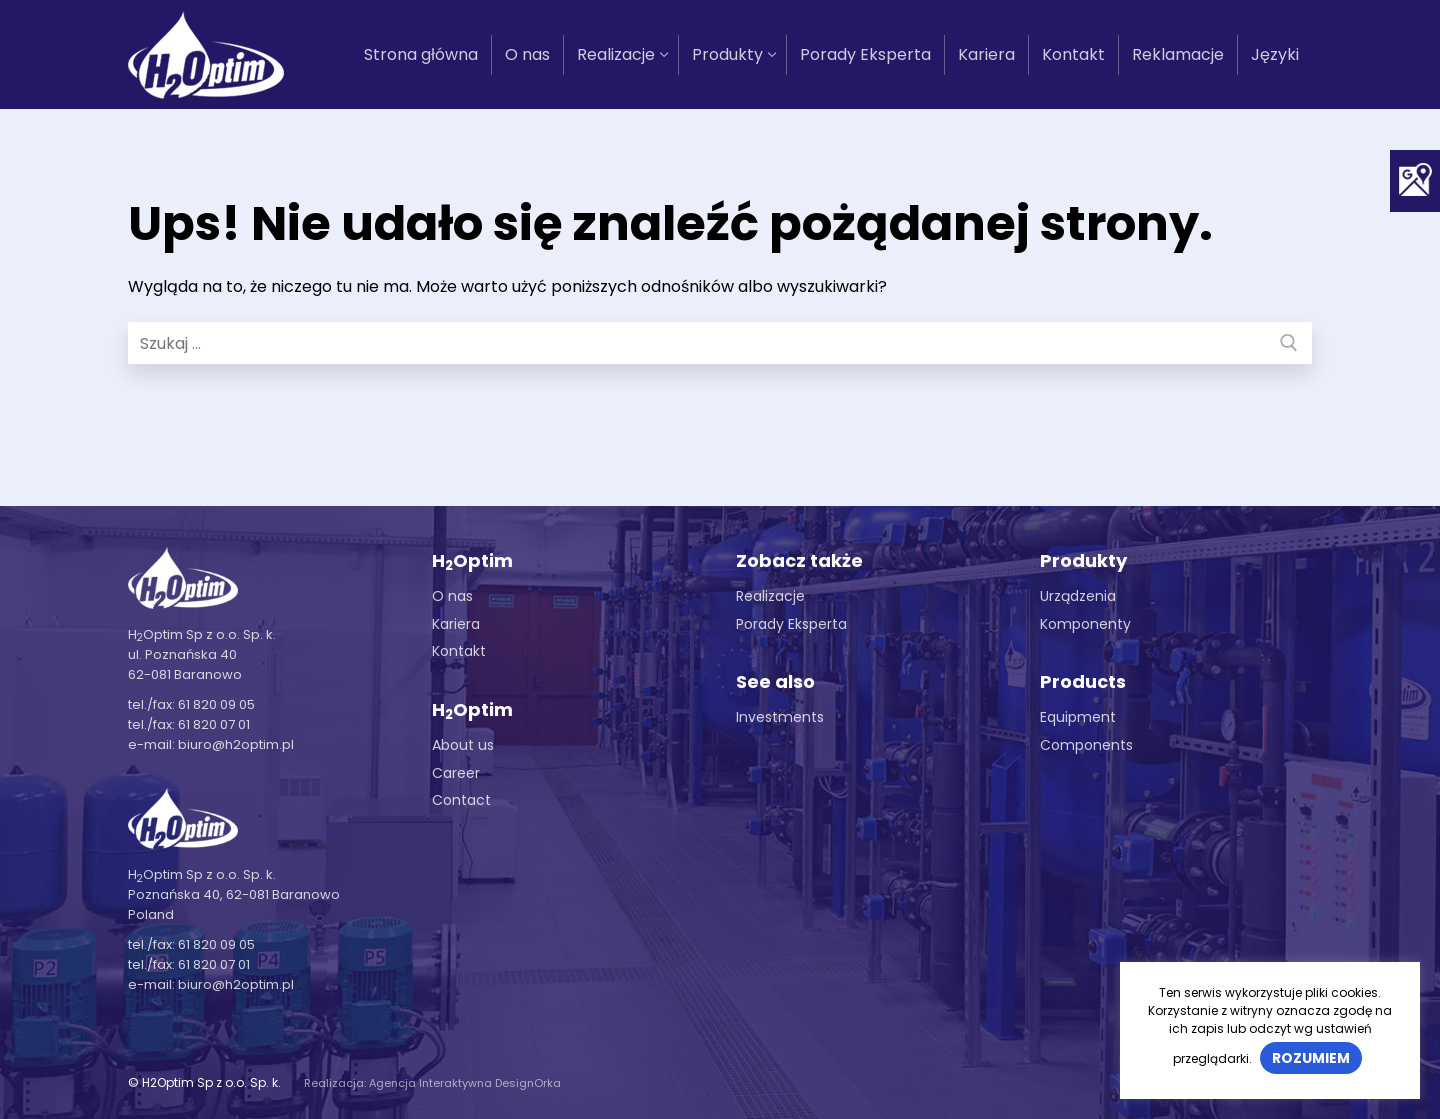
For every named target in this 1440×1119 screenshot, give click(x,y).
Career (456, 773)
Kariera (456, 624)
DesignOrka (528, 1083)
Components (1086, 745)
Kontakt (459, 651)
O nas (452, 596)
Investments (780, 717)
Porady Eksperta (791, 624)
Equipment (1078, 717)
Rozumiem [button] (1311, 1058)
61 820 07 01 (214, 724)
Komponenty (1085, 624)
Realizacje (770, 596)
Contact (461, 800)
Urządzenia (1078, 596)
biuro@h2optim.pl (236, 744)
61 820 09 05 (216, 704)
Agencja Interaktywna (430, 1083)
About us (463, 745)
